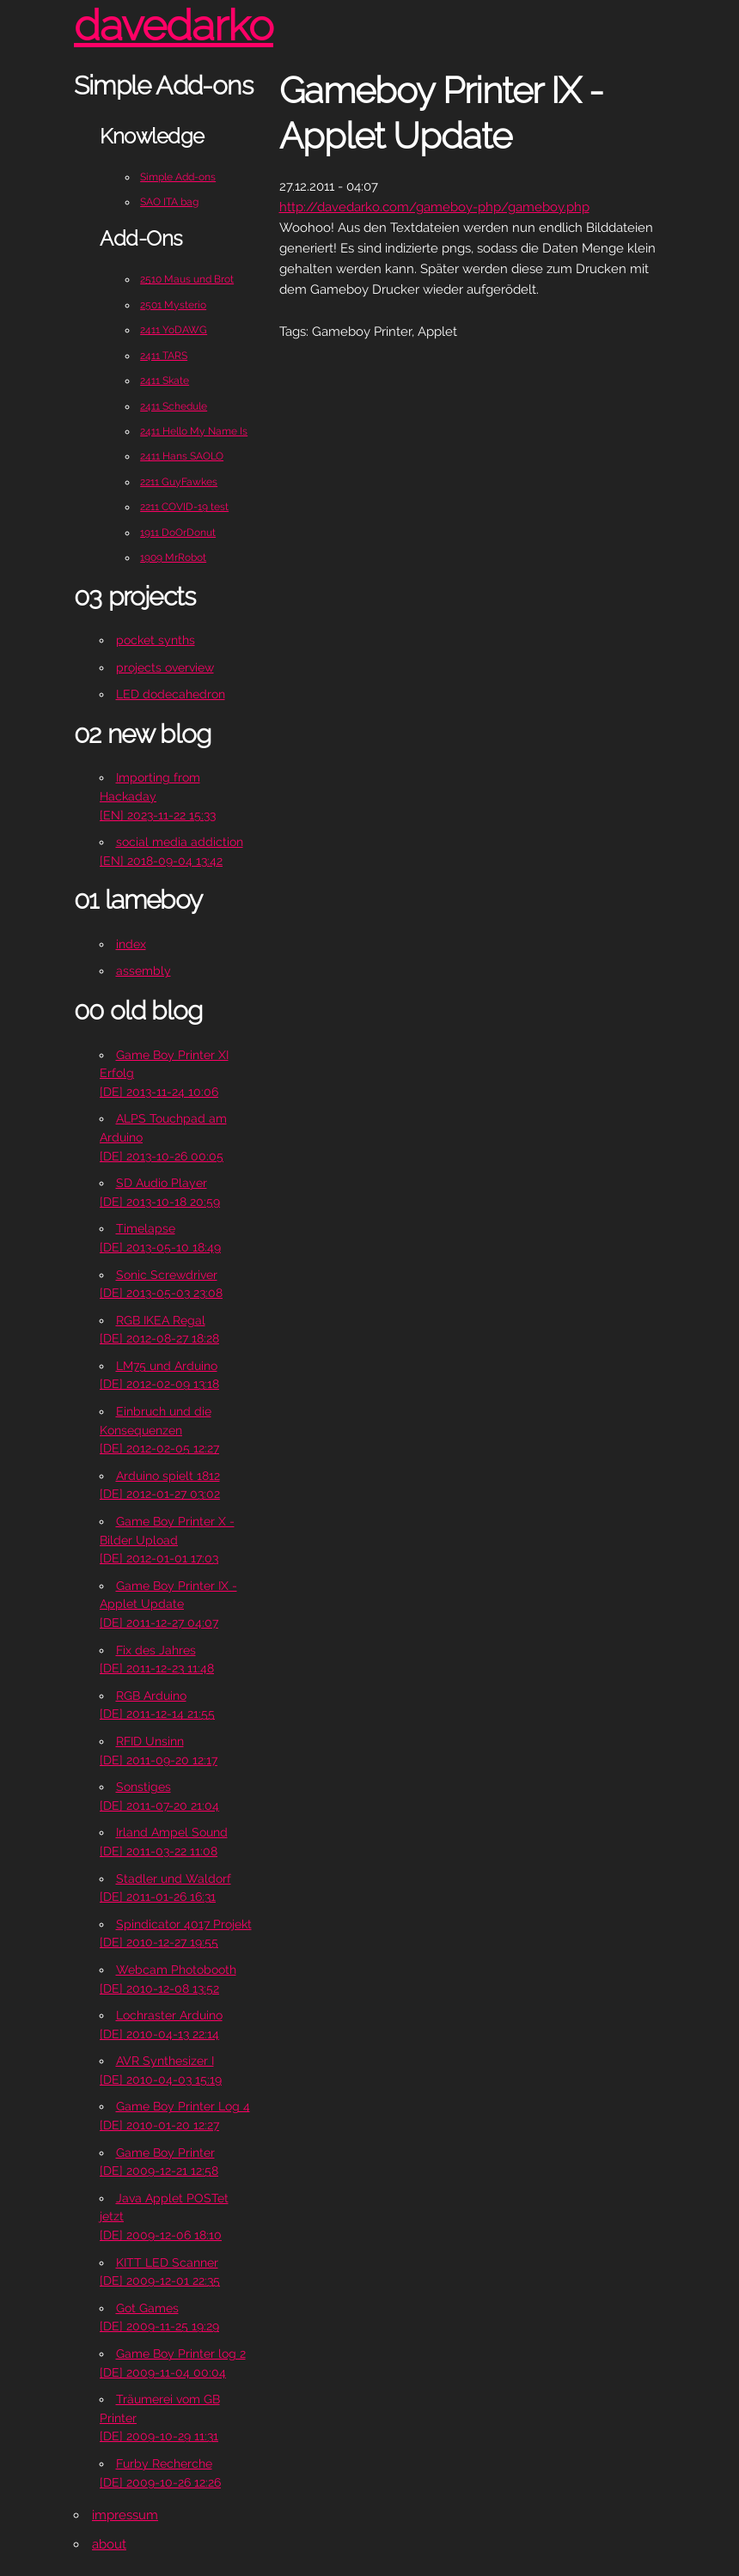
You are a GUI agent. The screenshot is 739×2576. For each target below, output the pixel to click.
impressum (125, 2515)
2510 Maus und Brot (187, 279)
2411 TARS (163, 356)
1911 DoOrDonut (178, 533)
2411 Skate (164, 381)
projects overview (165, 667)
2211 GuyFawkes (178, 482)
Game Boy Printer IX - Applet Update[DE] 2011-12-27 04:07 (168, 1604)
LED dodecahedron (170, 694)
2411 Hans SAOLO (181, 456)
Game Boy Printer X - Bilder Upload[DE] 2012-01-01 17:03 (167, 1539)
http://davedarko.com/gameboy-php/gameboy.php (434, 207)
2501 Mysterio (173, 305)
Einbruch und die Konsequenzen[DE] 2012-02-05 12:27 (159, 1429)
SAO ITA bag (169, 202)
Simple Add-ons (178, 177)
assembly (143, 970)
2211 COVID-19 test (184, 507)
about (109, 2544)
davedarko (173, 25)
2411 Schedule (173, 406)
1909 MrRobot (173, 557)
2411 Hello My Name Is (193, 431)
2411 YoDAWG (173, 330)
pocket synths (155, 640)
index (131, 944)
